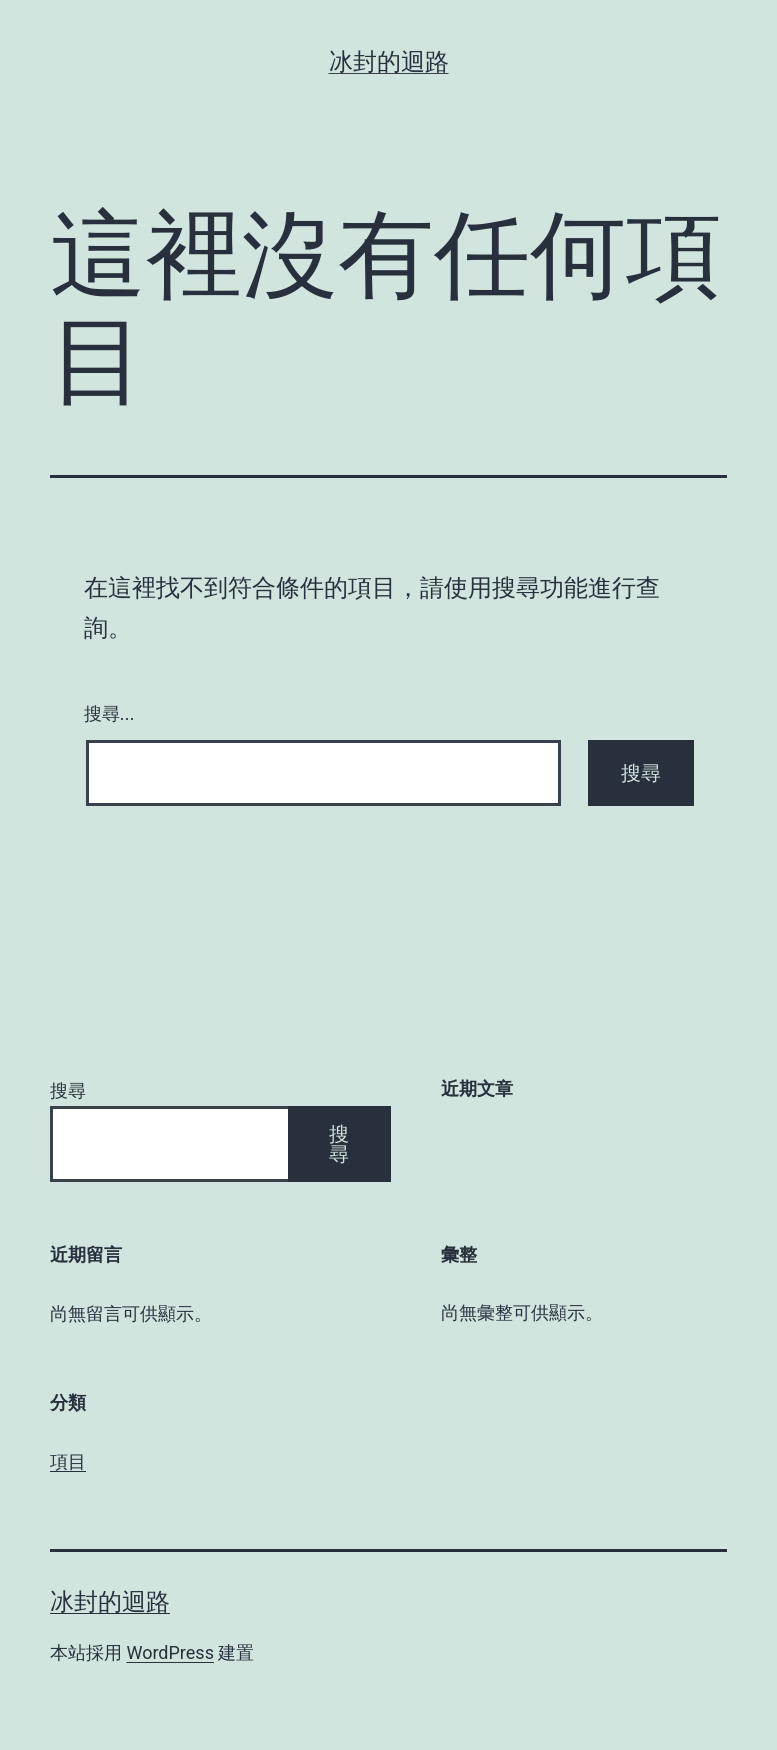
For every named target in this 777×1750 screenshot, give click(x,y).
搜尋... (109, 714)
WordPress (169, 1652)
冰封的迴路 (389, 62)
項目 (68, 1461)
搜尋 (68, 1090)
